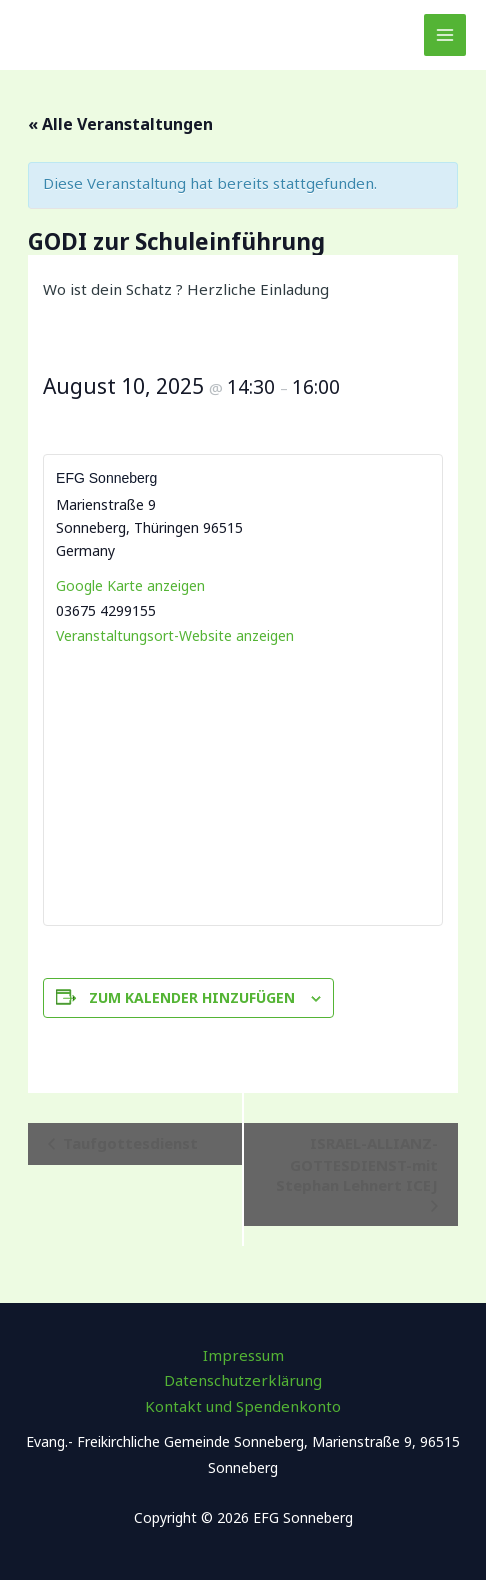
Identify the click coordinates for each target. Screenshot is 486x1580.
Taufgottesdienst (128, 1143)
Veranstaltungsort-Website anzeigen (175, 635)
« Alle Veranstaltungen (120, 124)
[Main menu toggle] (445, 35)
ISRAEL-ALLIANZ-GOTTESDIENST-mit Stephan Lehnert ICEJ (357, 1164)
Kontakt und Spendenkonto (243, 1406)
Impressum (243, 1355)
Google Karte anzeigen (130, 585)
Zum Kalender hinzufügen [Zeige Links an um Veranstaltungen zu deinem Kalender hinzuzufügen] (192, 997)
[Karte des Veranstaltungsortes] (243, 785)
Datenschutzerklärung (243, 1380)
